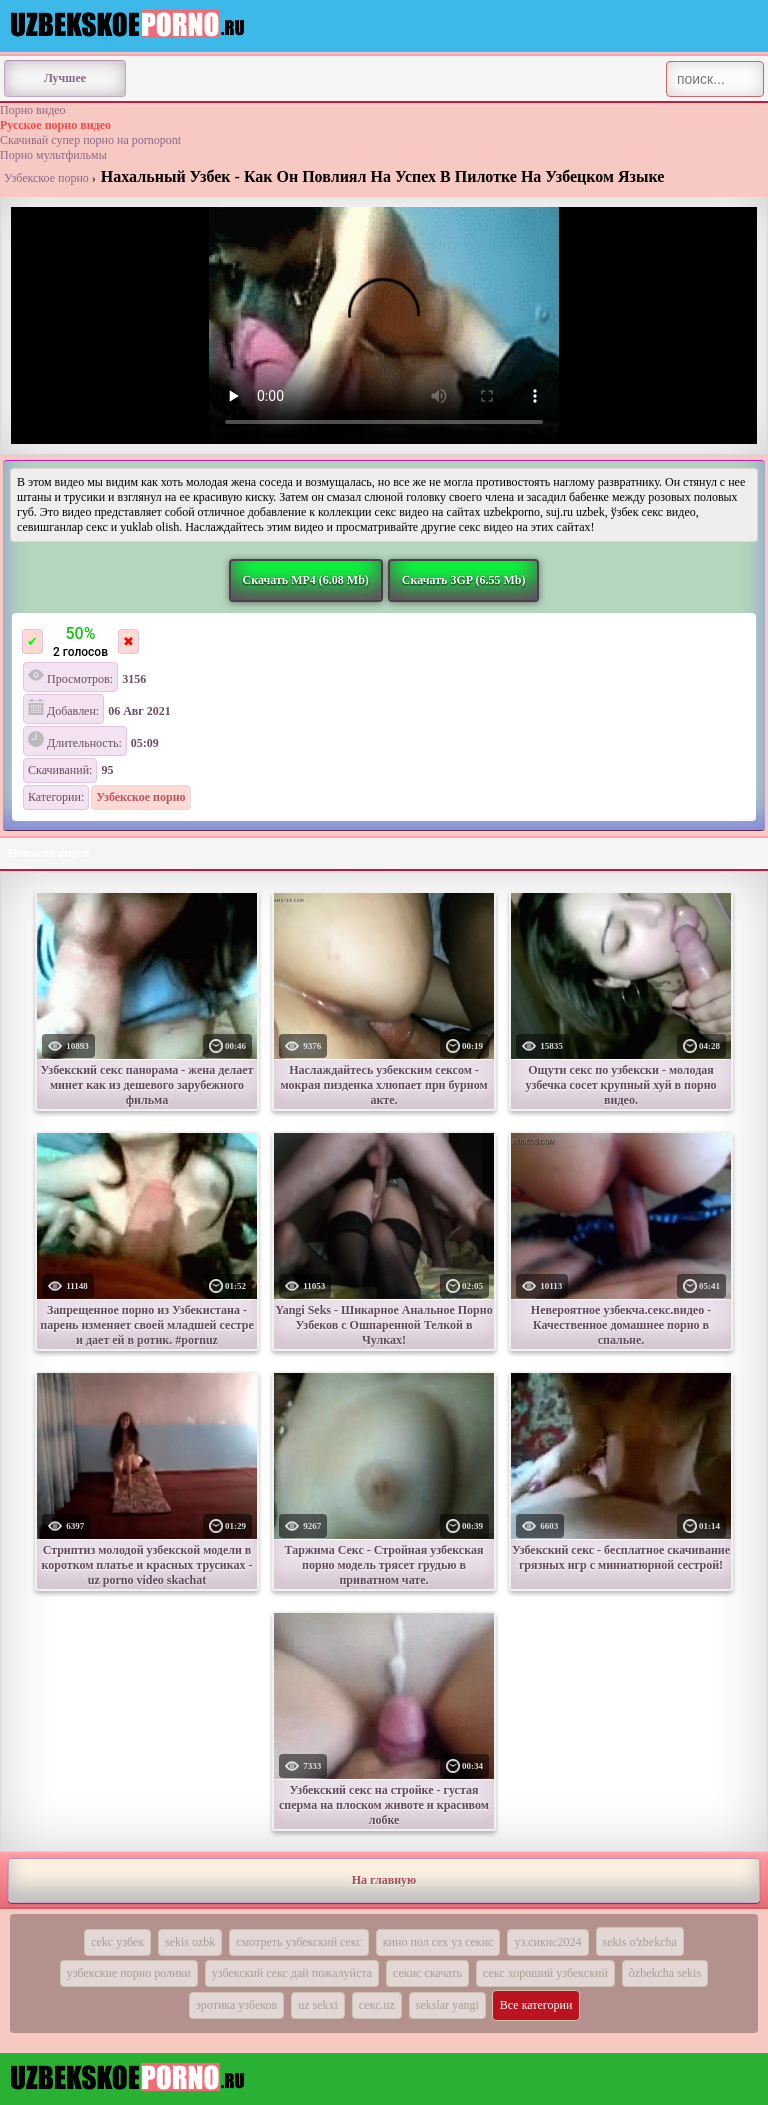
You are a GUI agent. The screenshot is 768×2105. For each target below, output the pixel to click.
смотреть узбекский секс (298, 1942)
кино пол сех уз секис (438, 1942)
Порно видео (33, 110)
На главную (384, 1880)
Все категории (536, 2005)
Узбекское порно (46, 178)
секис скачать (427, 1973)
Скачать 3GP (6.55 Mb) (464, 580)
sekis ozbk (190, 1942)
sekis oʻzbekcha (640, 1942)
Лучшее (65, 78)
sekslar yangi (447, 2005)
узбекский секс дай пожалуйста (292, 1973)
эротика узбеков (237, 2005)
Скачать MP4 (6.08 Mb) (306, 580)
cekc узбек (117, 1942)
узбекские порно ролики (129, 1973)
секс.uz (377, 2005)
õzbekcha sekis (665, 1973)
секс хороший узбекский (545, 1973)
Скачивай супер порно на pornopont (90, 140)
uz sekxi (318, 2005)
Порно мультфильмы (53, 155)
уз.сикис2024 (547, 1942)
